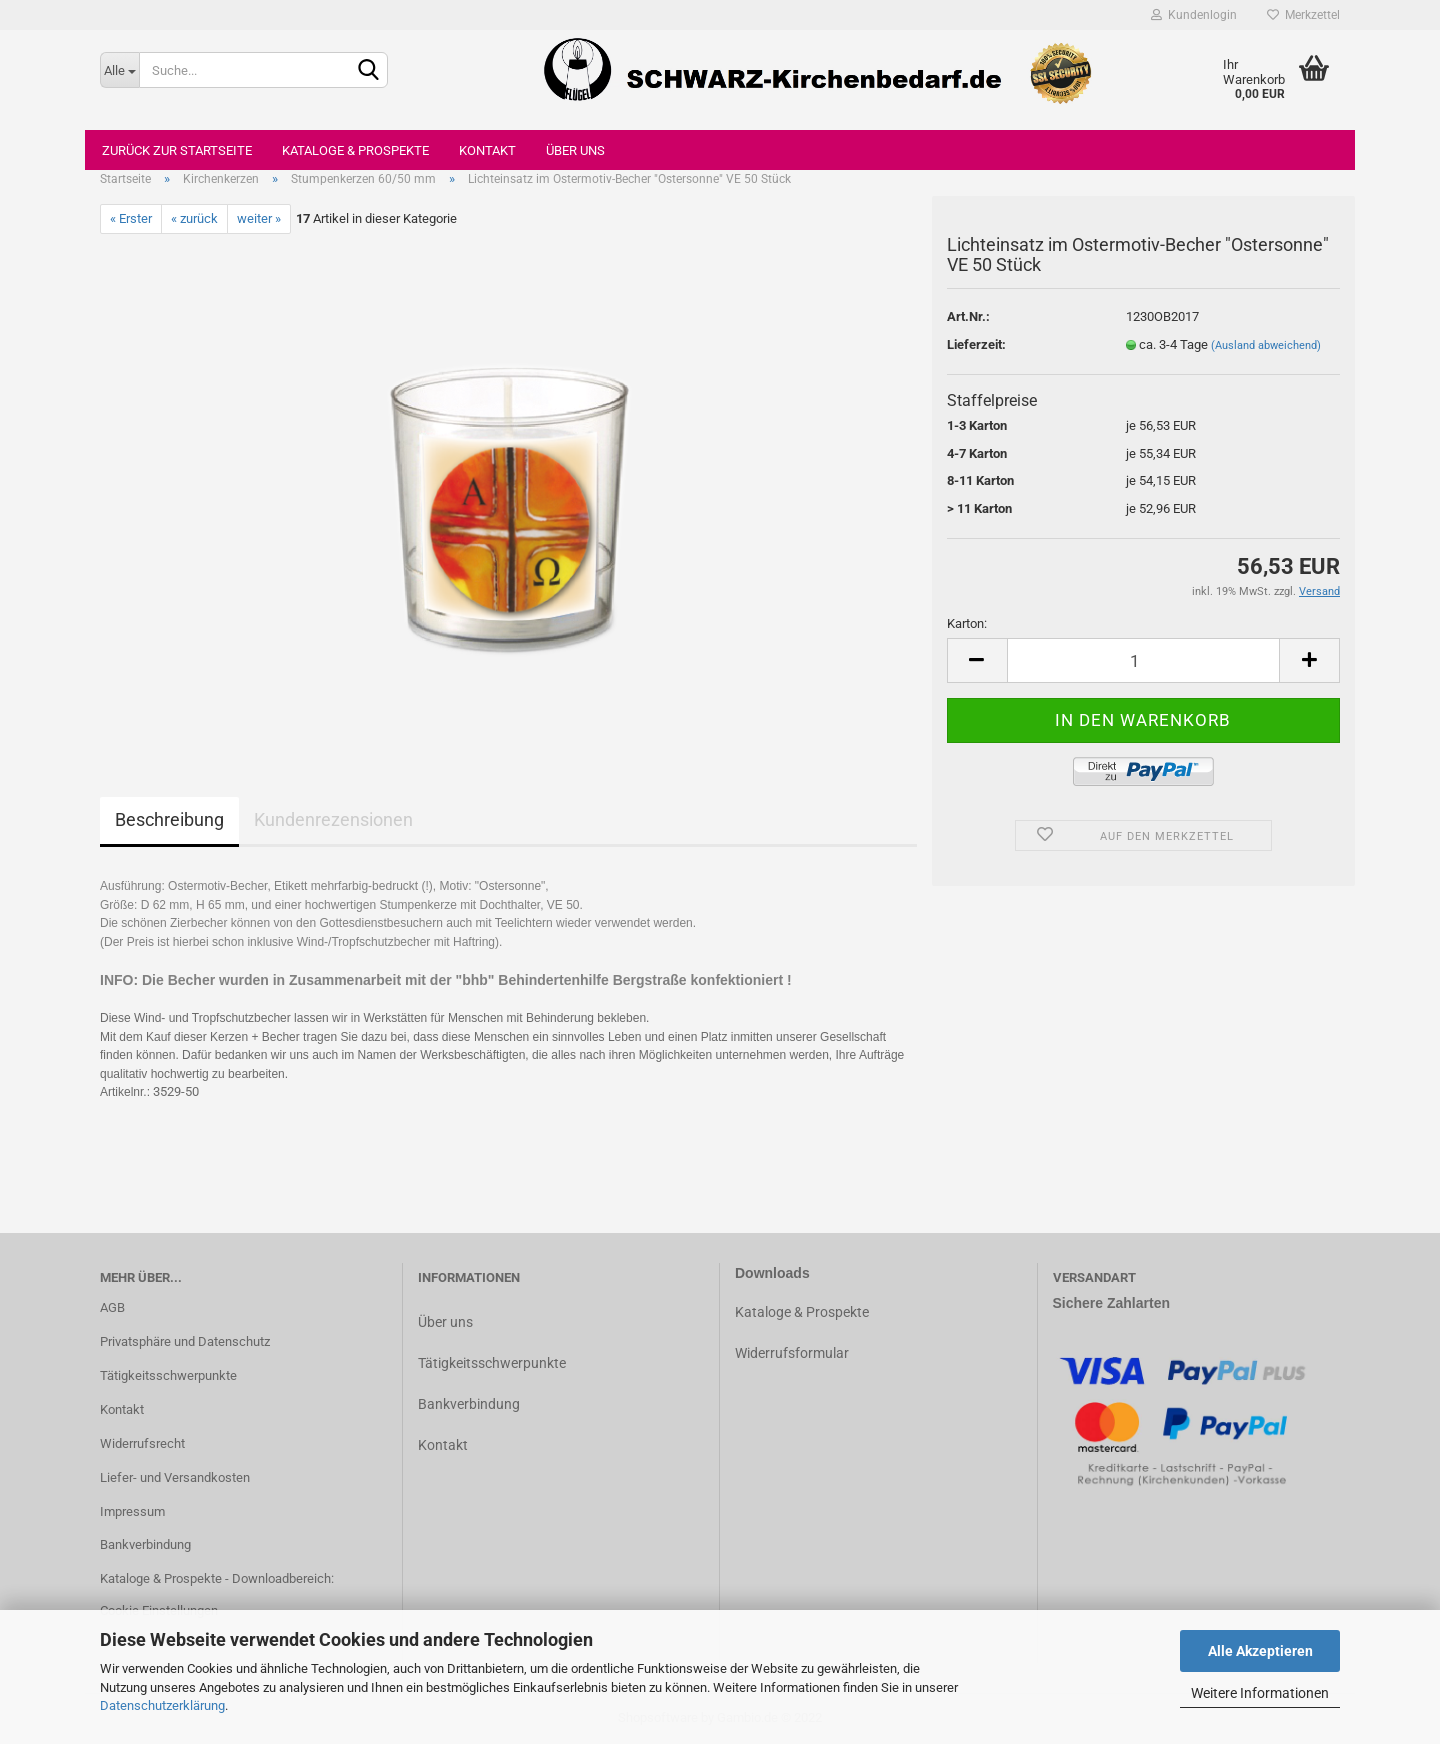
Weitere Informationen (1260, 1693)
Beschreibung (169, 819)
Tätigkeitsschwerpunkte (168, 1375)
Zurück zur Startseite (177, 150)
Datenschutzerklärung (162, 1705)
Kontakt (487, 150)
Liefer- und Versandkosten (175, 1477)
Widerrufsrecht (142, 1443)
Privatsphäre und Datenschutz (185, 1341)
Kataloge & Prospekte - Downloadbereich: (217, 1578)
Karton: (967, 623)
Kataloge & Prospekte (355, 150)
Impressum (132, 1511)
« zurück (194, 218)
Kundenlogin (1194, 15)
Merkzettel (1303, 15)
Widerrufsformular (792, 1353)
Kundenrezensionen (333, 819)
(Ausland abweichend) (1266, 345)
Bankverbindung (145, 1544)
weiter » (259, 218)
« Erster (131, 218)
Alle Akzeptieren (1260, 1651)
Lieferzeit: (976, 344)
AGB (112, 1307)
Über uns (575, 150)
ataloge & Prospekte (806, 1312)
